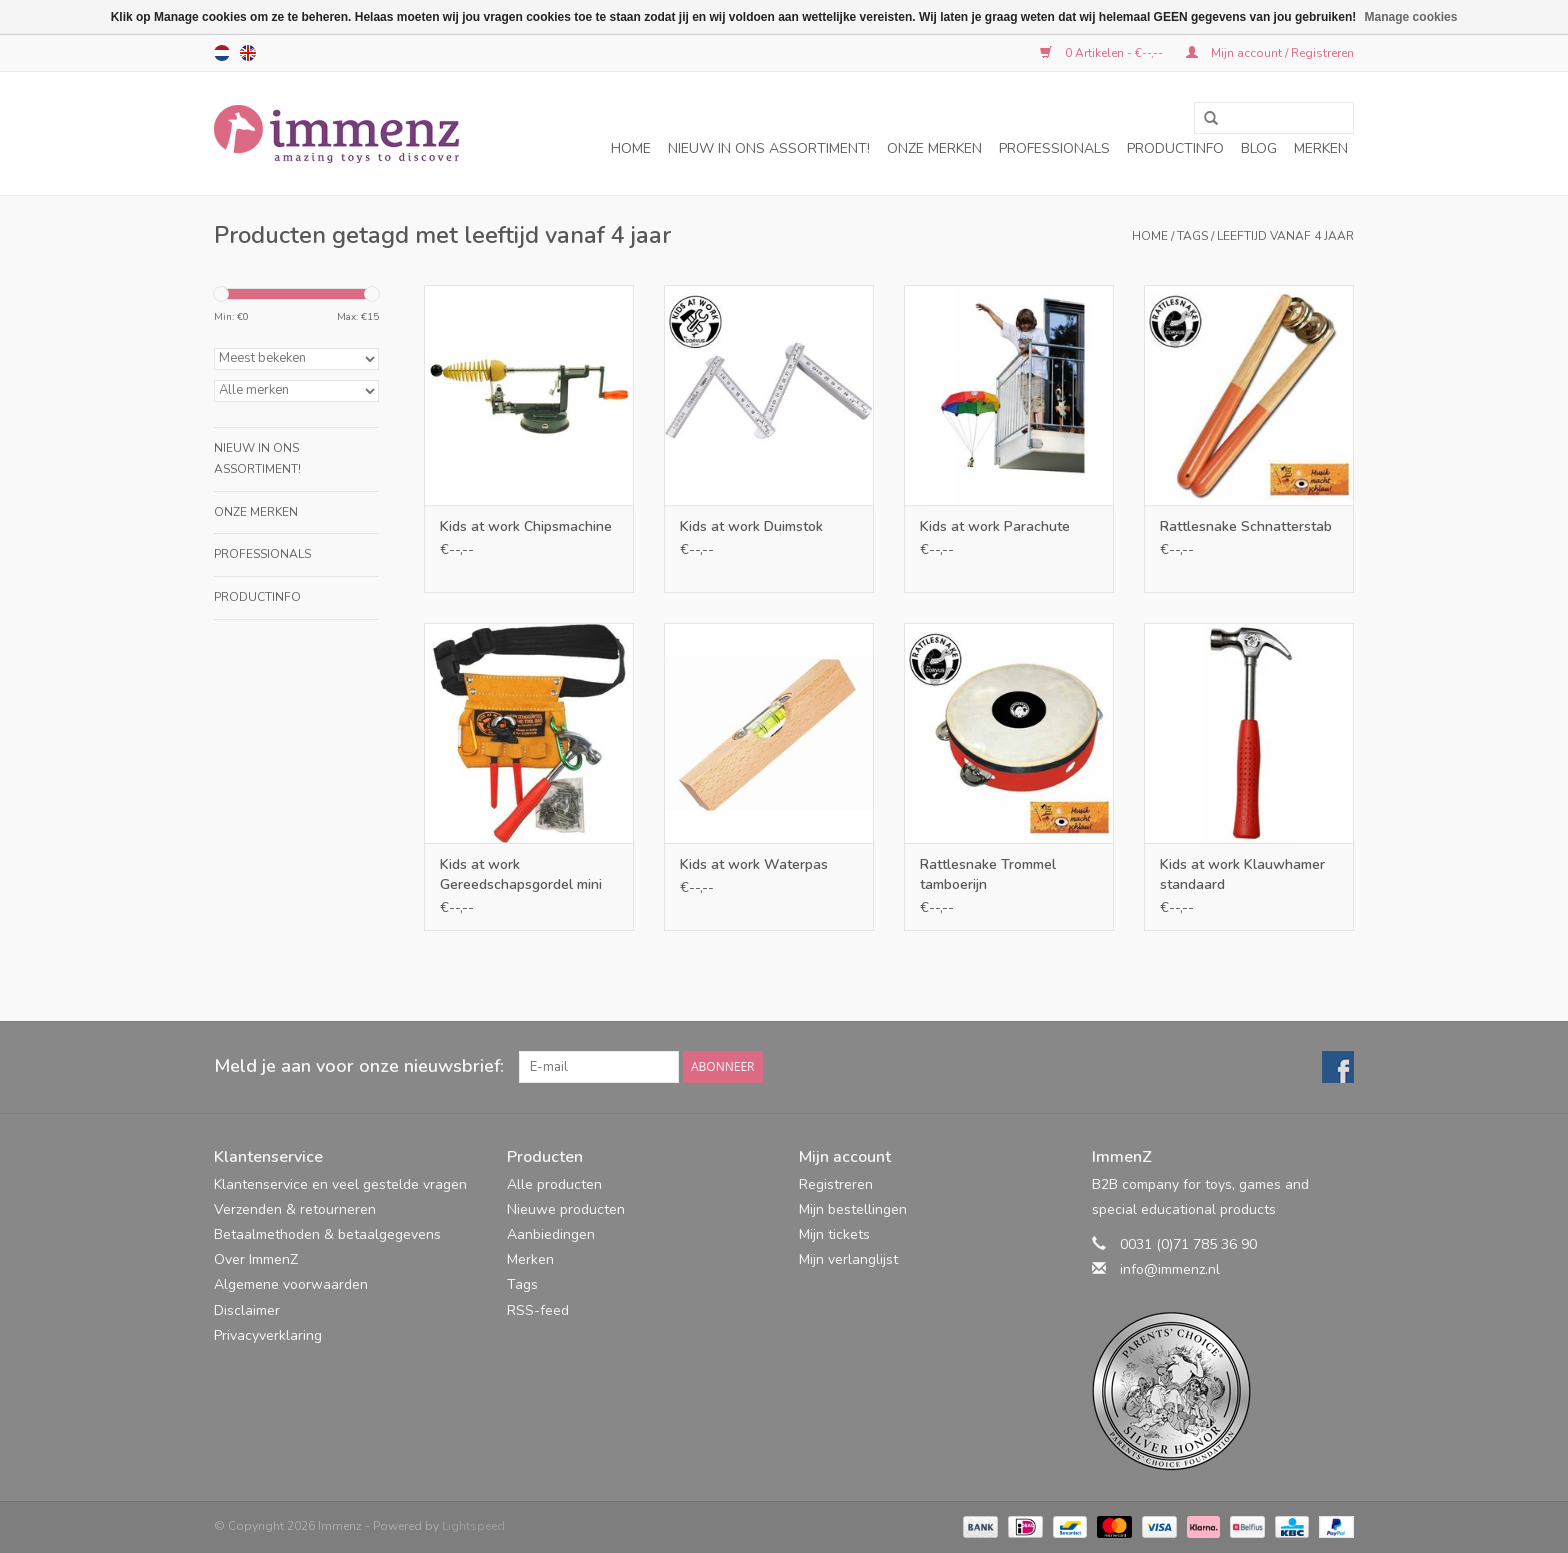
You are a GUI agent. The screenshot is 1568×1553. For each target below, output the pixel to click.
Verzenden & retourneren (295, 1209)
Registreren (836, 1184)
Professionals (1054, 148)
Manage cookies (1411, 17)
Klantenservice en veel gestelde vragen (340, 1184)
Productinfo (1175, 148)
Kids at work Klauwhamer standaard (1242, 874)
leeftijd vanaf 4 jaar (1285, 236)
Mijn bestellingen (853, 1209)
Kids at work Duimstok (751, 526)
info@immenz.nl (1170, 1269)
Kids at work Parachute (995, 526)
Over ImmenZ (256, 1259)
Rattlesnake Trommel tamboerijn (988, 874)
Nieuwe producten (566, 1209)
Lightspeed (473, 1526)
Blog (1259, 148)
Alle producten (554, 1184)
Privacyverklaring (268, 1335)
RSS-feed (538, 1310)
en (248, 53)
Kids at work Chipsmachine (526, 526)
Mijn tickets (834, 1234)
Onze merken (934, 148)
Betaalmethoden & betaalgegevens (327, 1234)
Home (631, 148)
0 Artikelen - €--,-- (1103, 53)
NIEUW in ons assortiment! (769, 148)
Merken (1321, 148)
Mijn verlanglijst (848, 1259)
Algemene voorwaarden (291, 1284)
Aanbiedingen (551, 1234)
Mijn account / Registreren (1270, 53)
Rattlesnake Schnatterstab (1246, 526)
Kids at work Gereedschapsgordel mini (521, 874)
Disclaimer (247, 1310)
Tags (1192, 236)
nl (222, 53)
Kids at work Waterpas (754, 864)
